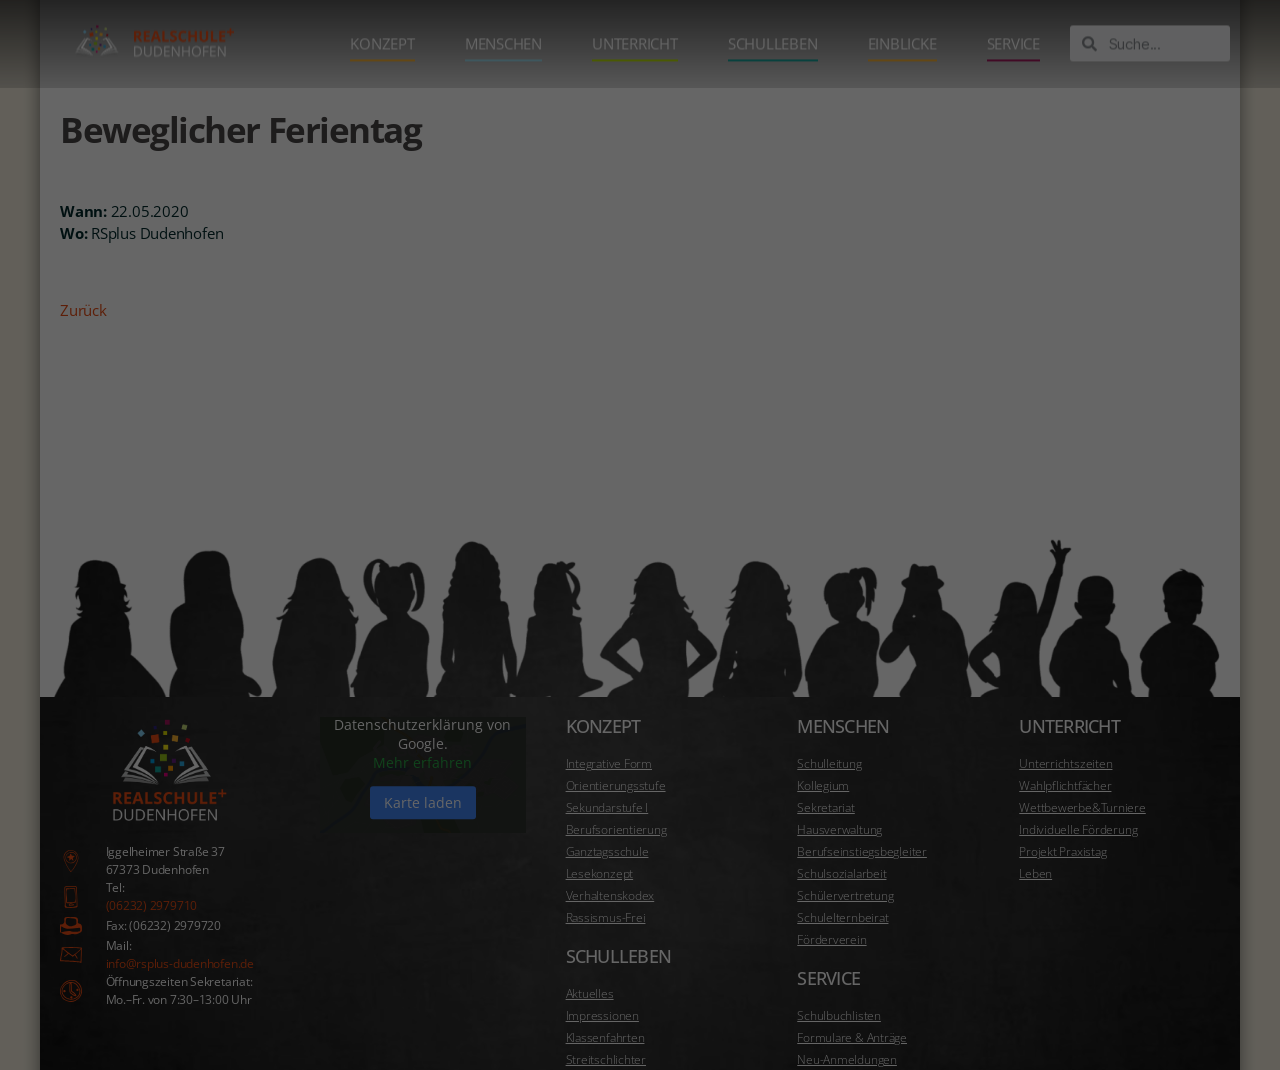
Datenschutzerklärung (781, 726)
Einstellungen (1132, 726)
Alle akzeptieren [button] (975, 853)
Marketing (1179, 787)
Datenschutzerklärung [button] (985, 1002)
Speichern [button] (975, 908)
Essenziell (756, 787)
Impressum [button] (1078, 1002)
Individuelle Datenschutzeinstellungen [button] (975, 963)
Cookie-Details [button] (882, 1002)
